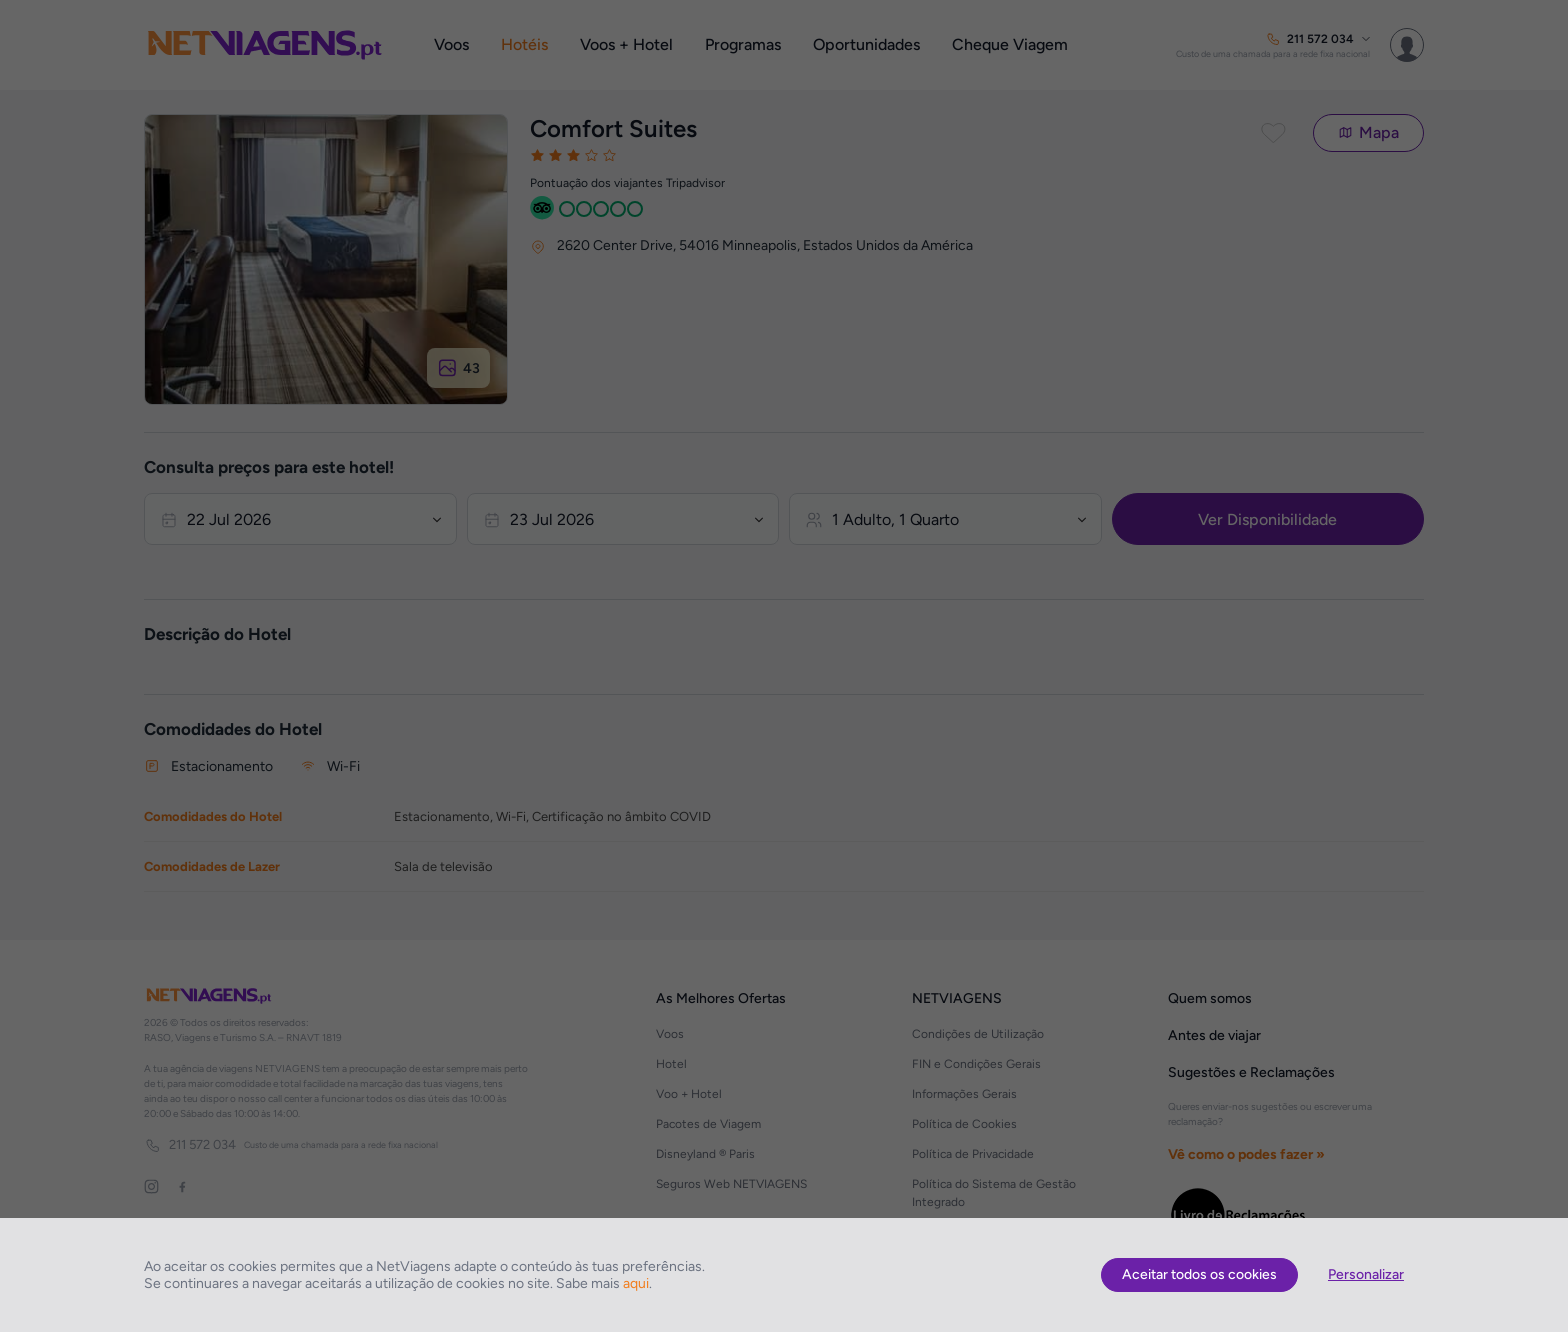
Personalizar (1366, 1274)
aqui (636, 1283)
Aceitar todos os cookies (1199, 1274)
